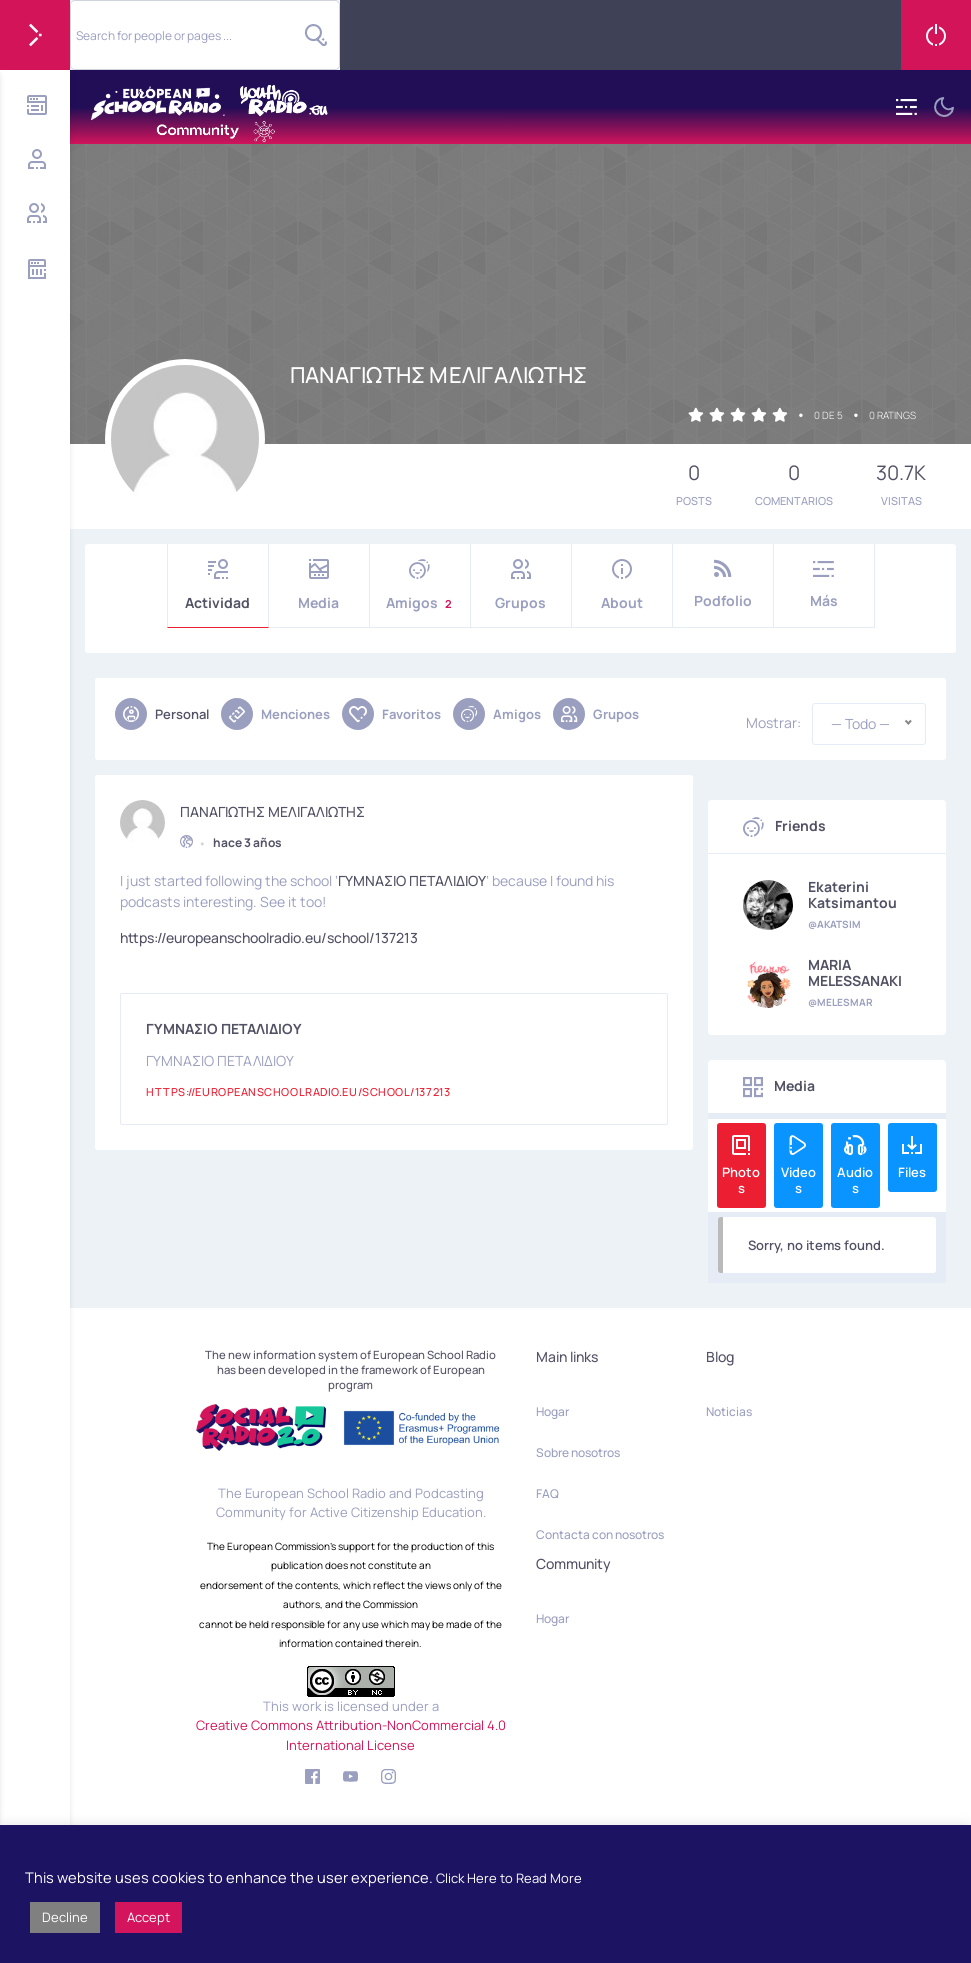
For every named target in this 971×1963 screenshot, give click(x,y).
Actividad (218, 585)
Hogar (552, 1411)
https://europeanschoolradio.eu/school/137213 (269, 932)
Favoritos (391, 714)
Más (824, 584)
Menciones (275, 714)
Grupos (521, 585)
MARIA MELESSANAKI (855, 973)
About (622, 585)
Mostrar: (773, 723)
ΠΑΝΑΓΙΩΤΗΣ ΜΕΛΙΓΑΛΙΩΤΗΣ (272, 807)
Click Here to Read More (509, 1878)
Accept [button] (148, 1917)
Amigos (420, 585)
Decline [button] (65, 1917)
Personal (162, 714)
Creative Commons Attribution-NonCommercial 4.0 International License (351, 1735)
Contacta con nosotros (600, 1534)
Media (319, 585)
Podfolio (723, 584)
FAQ (547, 1493)
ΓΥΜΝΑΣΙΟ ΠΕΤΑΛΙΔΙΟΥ (412, 875)
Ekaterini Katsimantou (852, 895)
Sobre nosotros (578, 1452)
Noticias (729, 1411)
